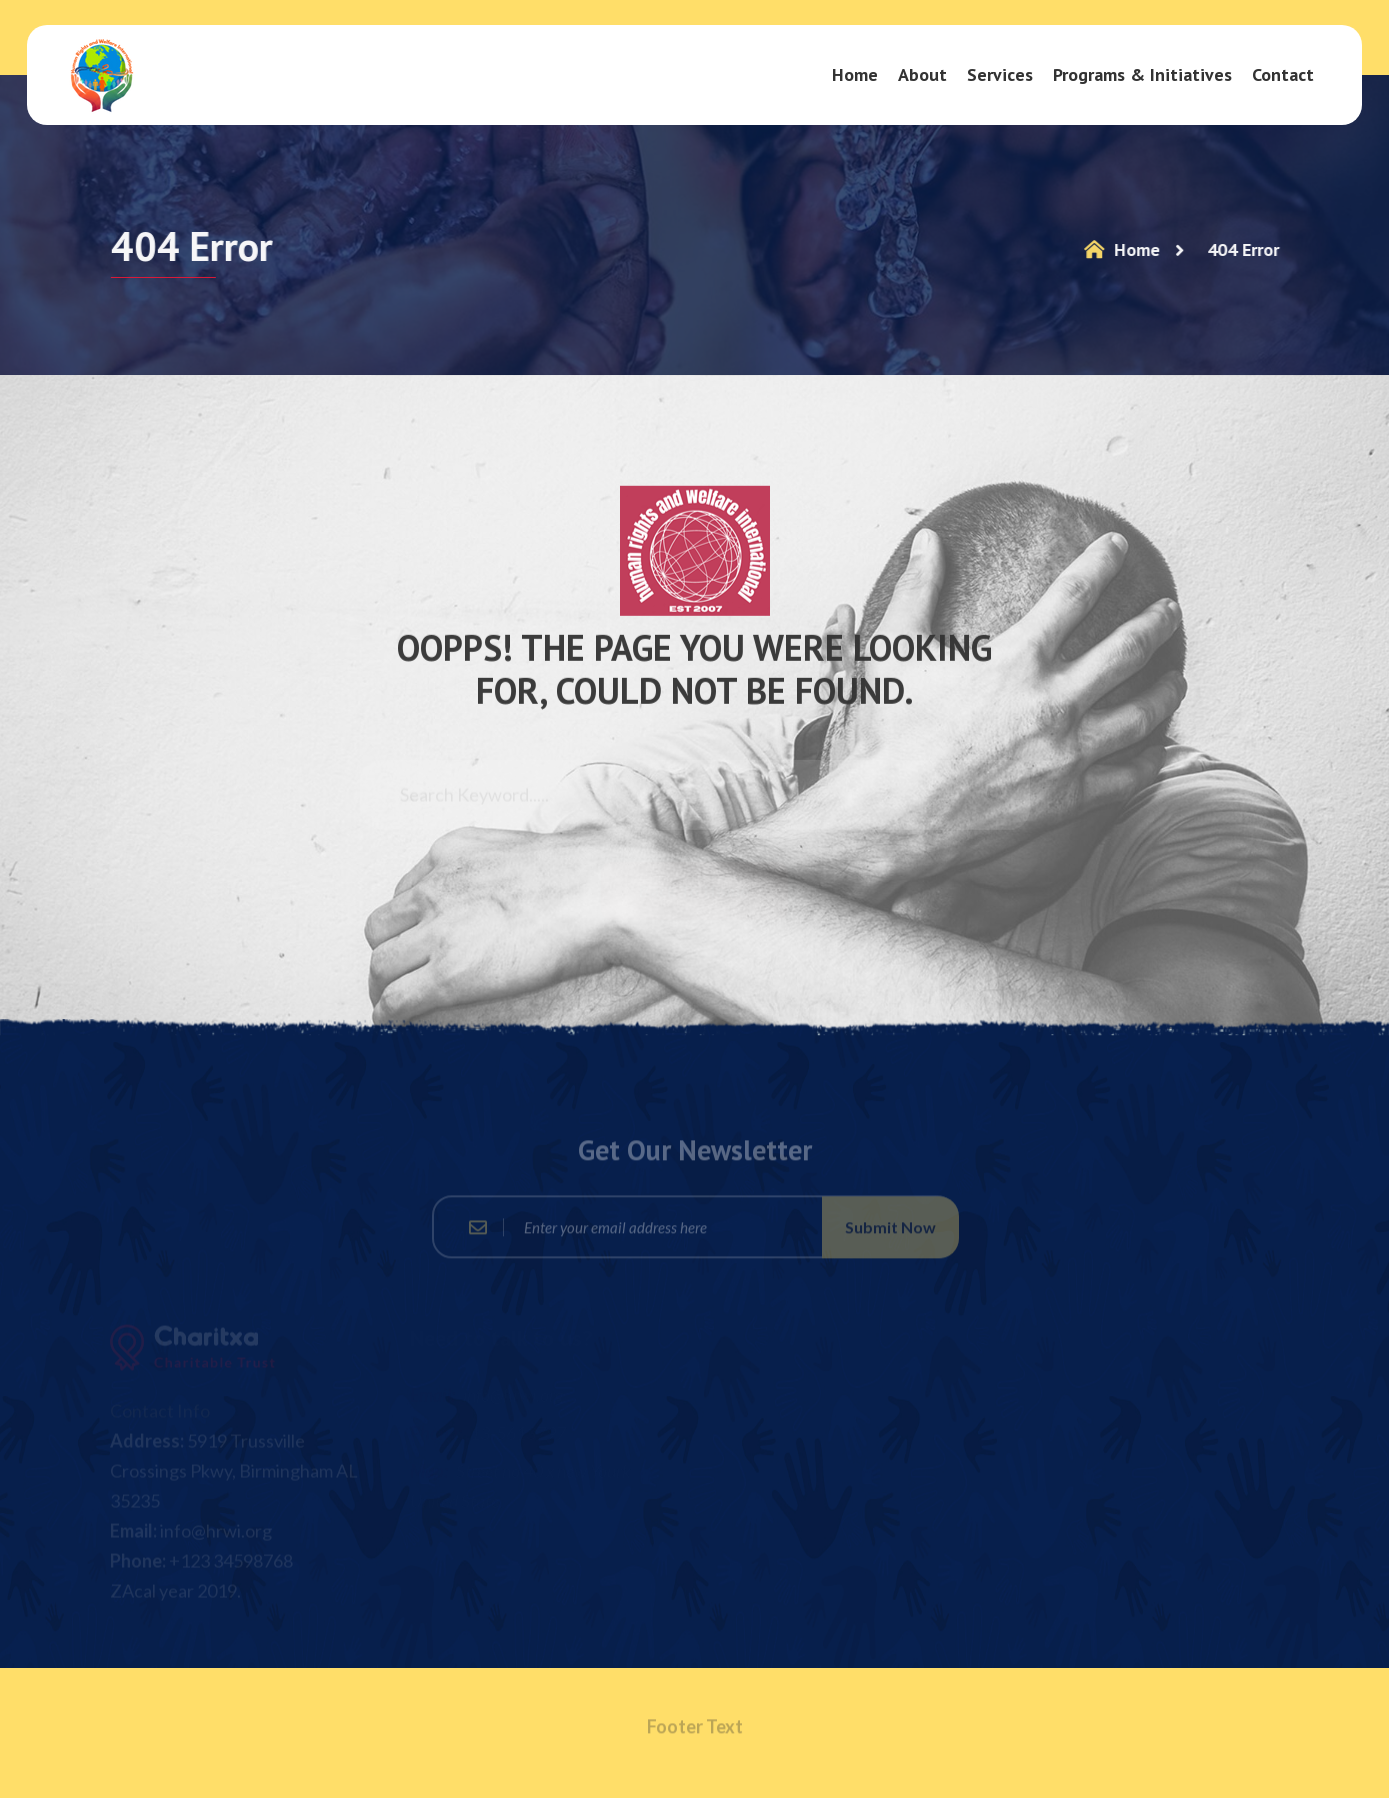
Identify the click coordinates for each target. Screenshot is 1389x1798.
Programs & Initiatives (1142, 74)
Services (1000, 74)
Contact (1283, 74)
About (922, 74)
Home (855, 74)
